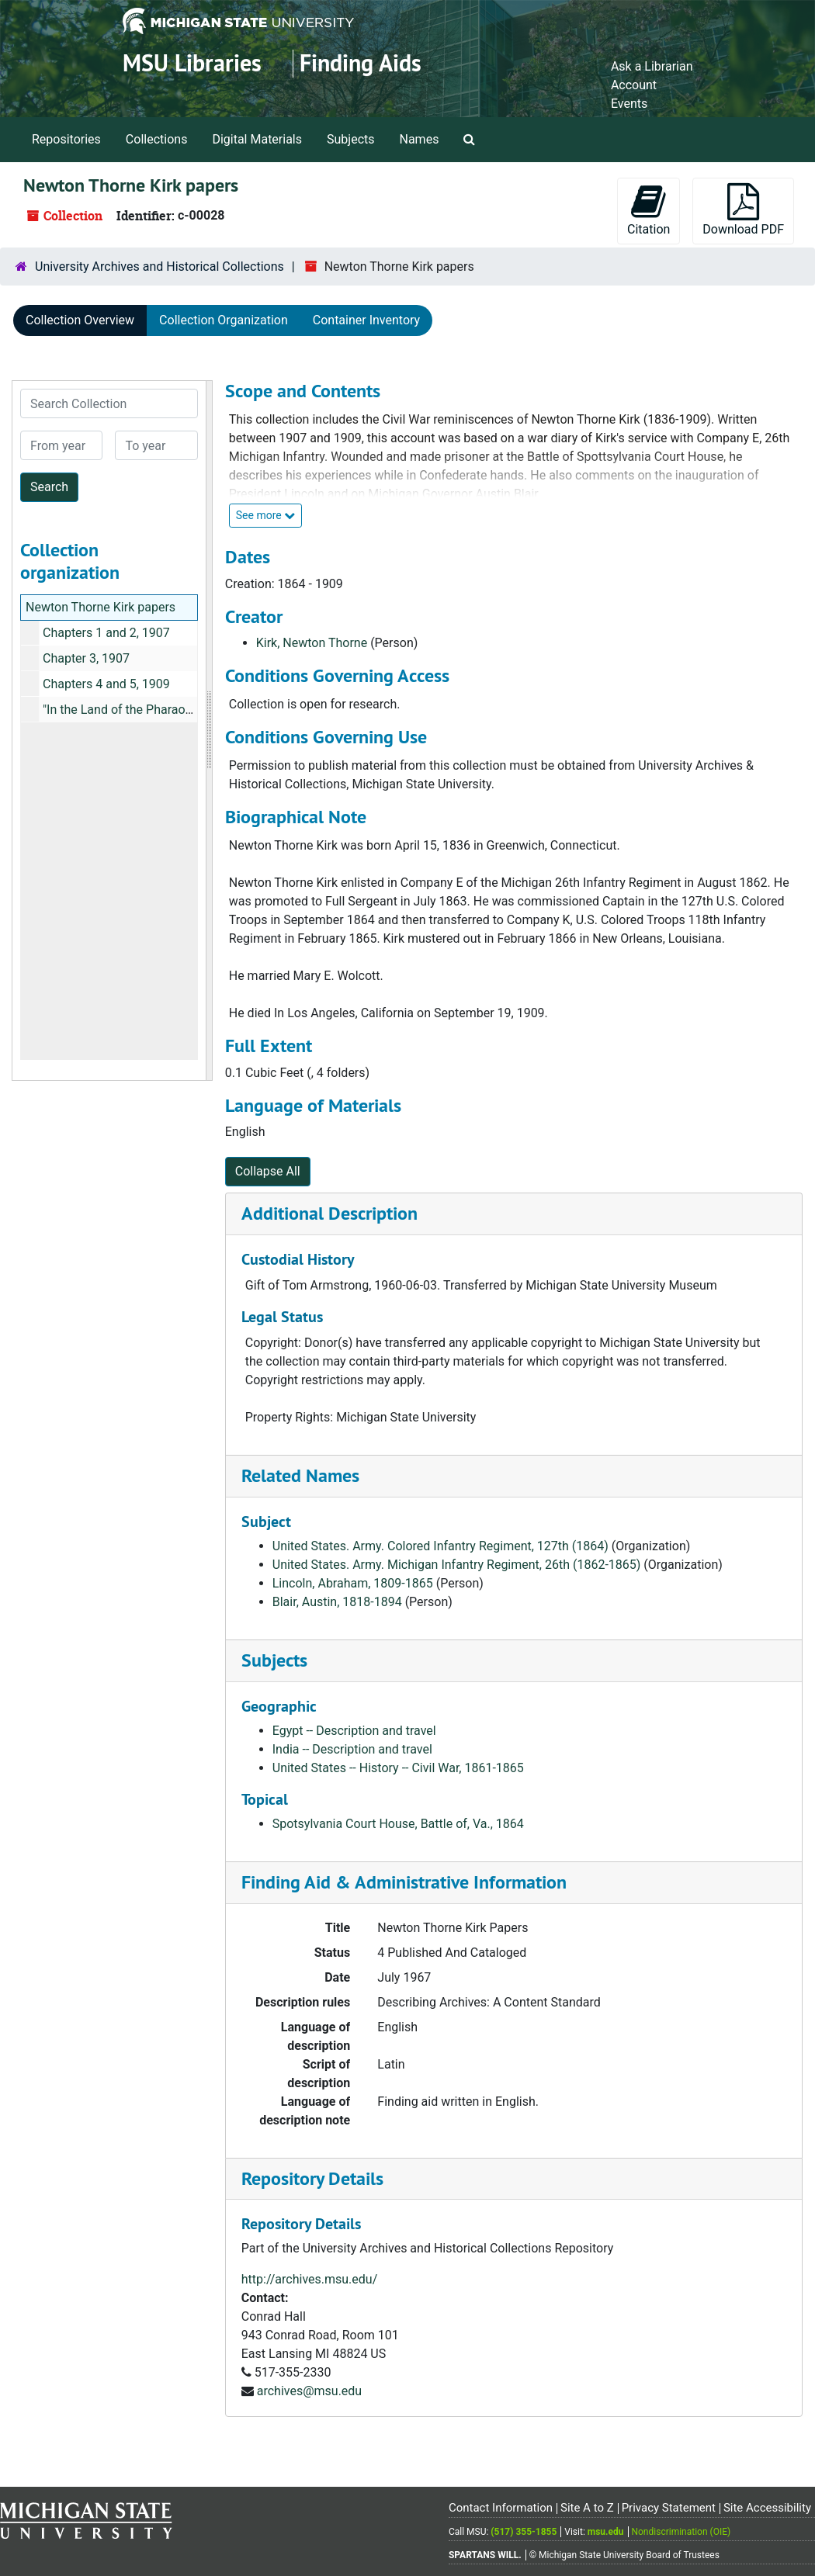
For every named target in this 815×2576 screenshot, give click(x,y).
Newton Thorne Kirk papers (100, 607)
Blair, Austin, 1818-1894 (337, 1601)
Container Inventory (366, 320)
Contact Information (501, 2508)
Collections (157, 139)
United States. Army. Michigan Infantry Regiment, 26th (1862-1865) (456, 1564)
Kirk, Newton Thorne (311, 642)
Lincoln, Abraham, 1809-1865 (352, 1583)
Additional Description (329, 1213)
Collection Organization (223, 320)
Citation (648, 210)
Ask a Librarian (652, 66)
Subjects (350, 139)
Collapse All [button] (267, 1171)
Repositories (66, 139)
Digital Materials (257, 139)
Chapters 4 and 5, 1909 (106, 684)
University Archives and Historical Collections (159, 266)
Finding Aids (360, 63)
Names (419, 139)
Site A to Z (587, 2508)
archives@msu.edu (309, 2391)
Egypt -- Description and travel (354, 1730)
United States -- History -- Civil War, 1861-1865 (398, 1768)
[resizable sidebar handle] (209, 730)
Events (629, 103)
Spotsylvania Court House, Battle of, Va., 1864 (398, 1823)
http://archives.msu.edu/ (309, 2279)
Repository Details (312, 2178)
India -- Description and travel (352, 1749)
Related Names (300, 1475)
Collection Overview (80, 320)
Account (634, 85)
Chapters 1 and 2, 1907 (106, 632)
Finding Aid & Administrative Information (404, 1882)
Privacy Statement (669, 2508)
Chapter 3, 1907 (86, 658)
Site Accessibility (767, 2508)
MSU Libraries (192, 63)
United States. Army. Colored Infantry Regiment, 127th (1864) (440, 1546)
